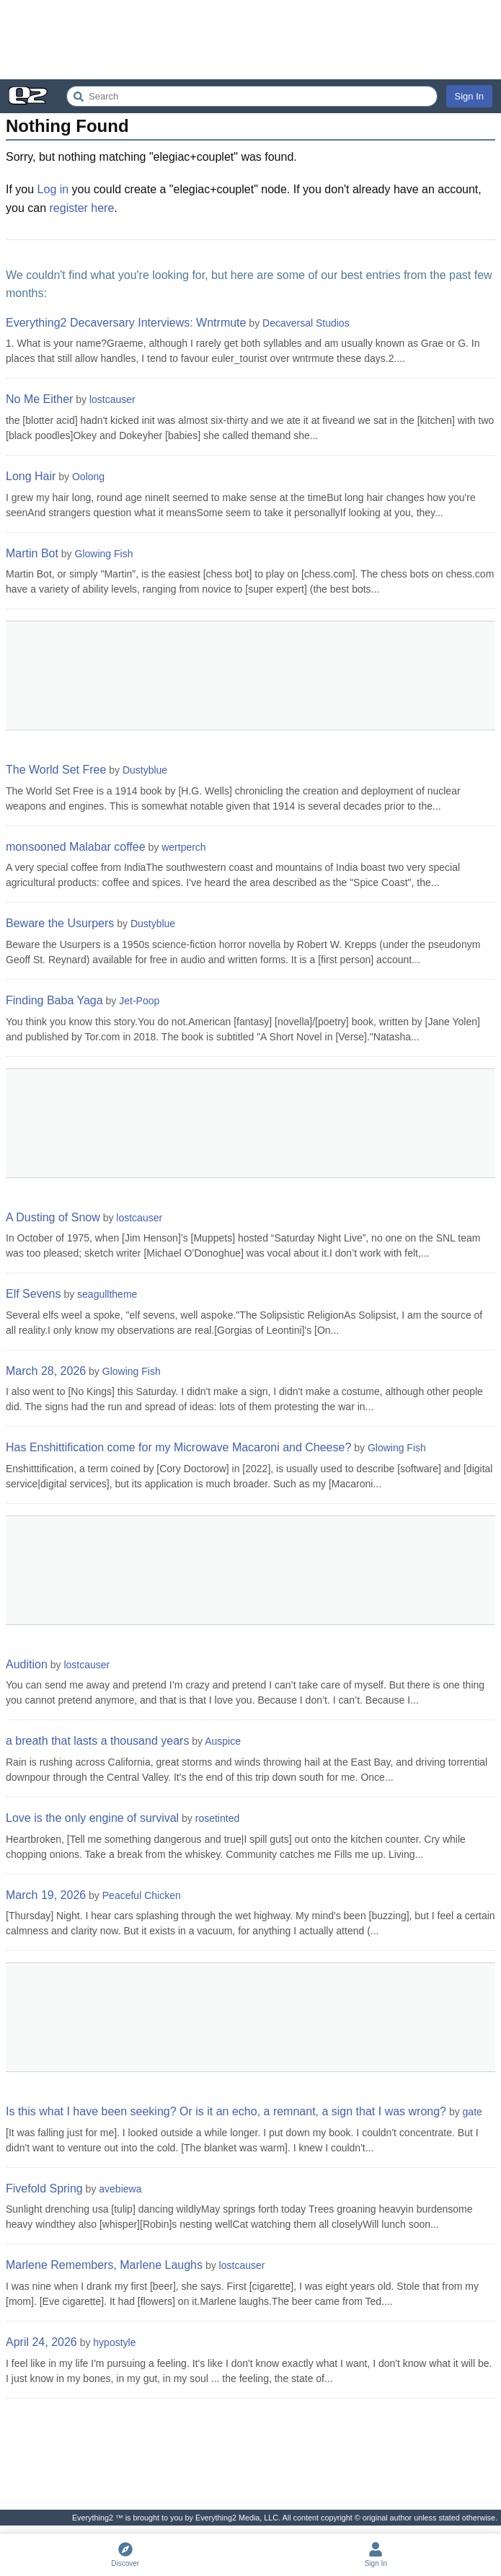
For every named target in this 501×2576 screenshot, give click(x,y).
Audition (27, 1664)
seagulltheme (107, 1294)
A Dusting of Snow (53, 1217)
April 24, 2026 (41, 2342)
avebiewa (120, 2189)
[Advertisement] (250, 40)
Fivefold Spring (44, 2188)
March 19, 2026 (46, 1895)
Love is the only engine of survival (92, 1818)
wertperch (183, 847)
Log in (53, 189)
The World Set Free (56, 769)
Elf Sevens (33, 1294)
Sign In (469, 96)
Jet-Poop (139, 1000)
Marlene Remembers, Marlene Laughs (104, 2265)
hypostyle (114, 2342)
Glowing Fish (104, 553)
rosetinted (217, 1818)
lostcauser (112, 399)
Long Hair (31, 476)
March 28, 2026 (46, 1371)
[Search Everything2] (252, 96)
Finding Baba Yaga (54, 1000)
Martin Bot (32, 553)
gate (472, 2111)
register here (82, 208)
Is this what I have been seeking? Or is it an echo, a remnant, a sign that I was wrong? (226, 2111)
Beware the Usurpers (60, 923)
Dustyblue (145, 770)
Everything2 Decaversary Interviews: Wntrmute (126, 323)
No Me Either (39, 399)
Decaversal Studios (306, 323)
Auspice (223, 1741)
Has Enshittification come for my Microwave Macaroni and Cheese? (178, 1447)
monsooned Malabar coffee (76, 847)
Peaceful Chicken (141, 1895)
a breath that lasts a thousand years (97, 1741)
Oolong (88, 476)
